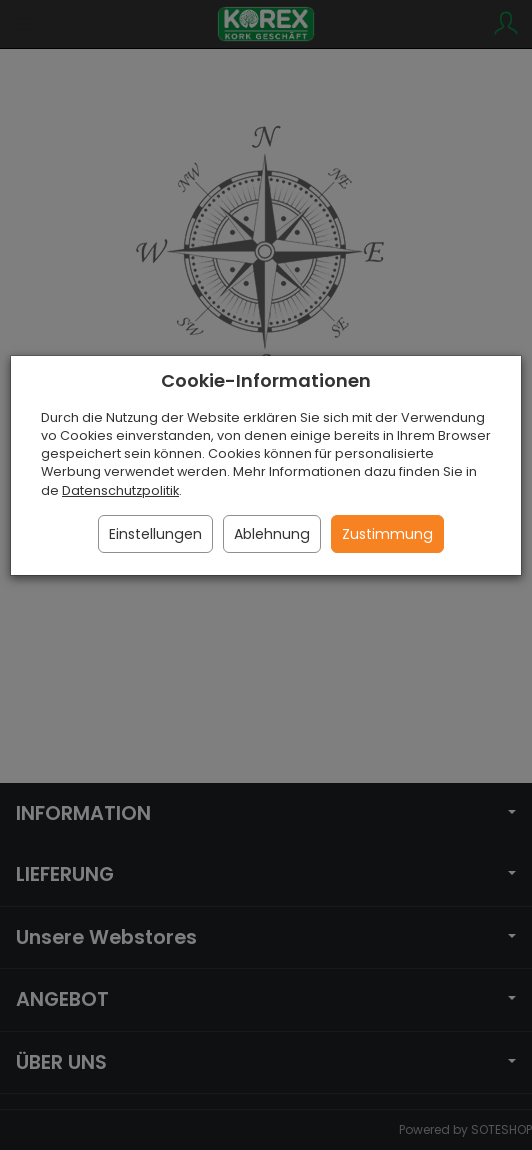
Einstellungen (155, 534)
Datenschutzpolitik (120, 490)
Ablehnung (272, 534)
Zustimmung (387, 534)
